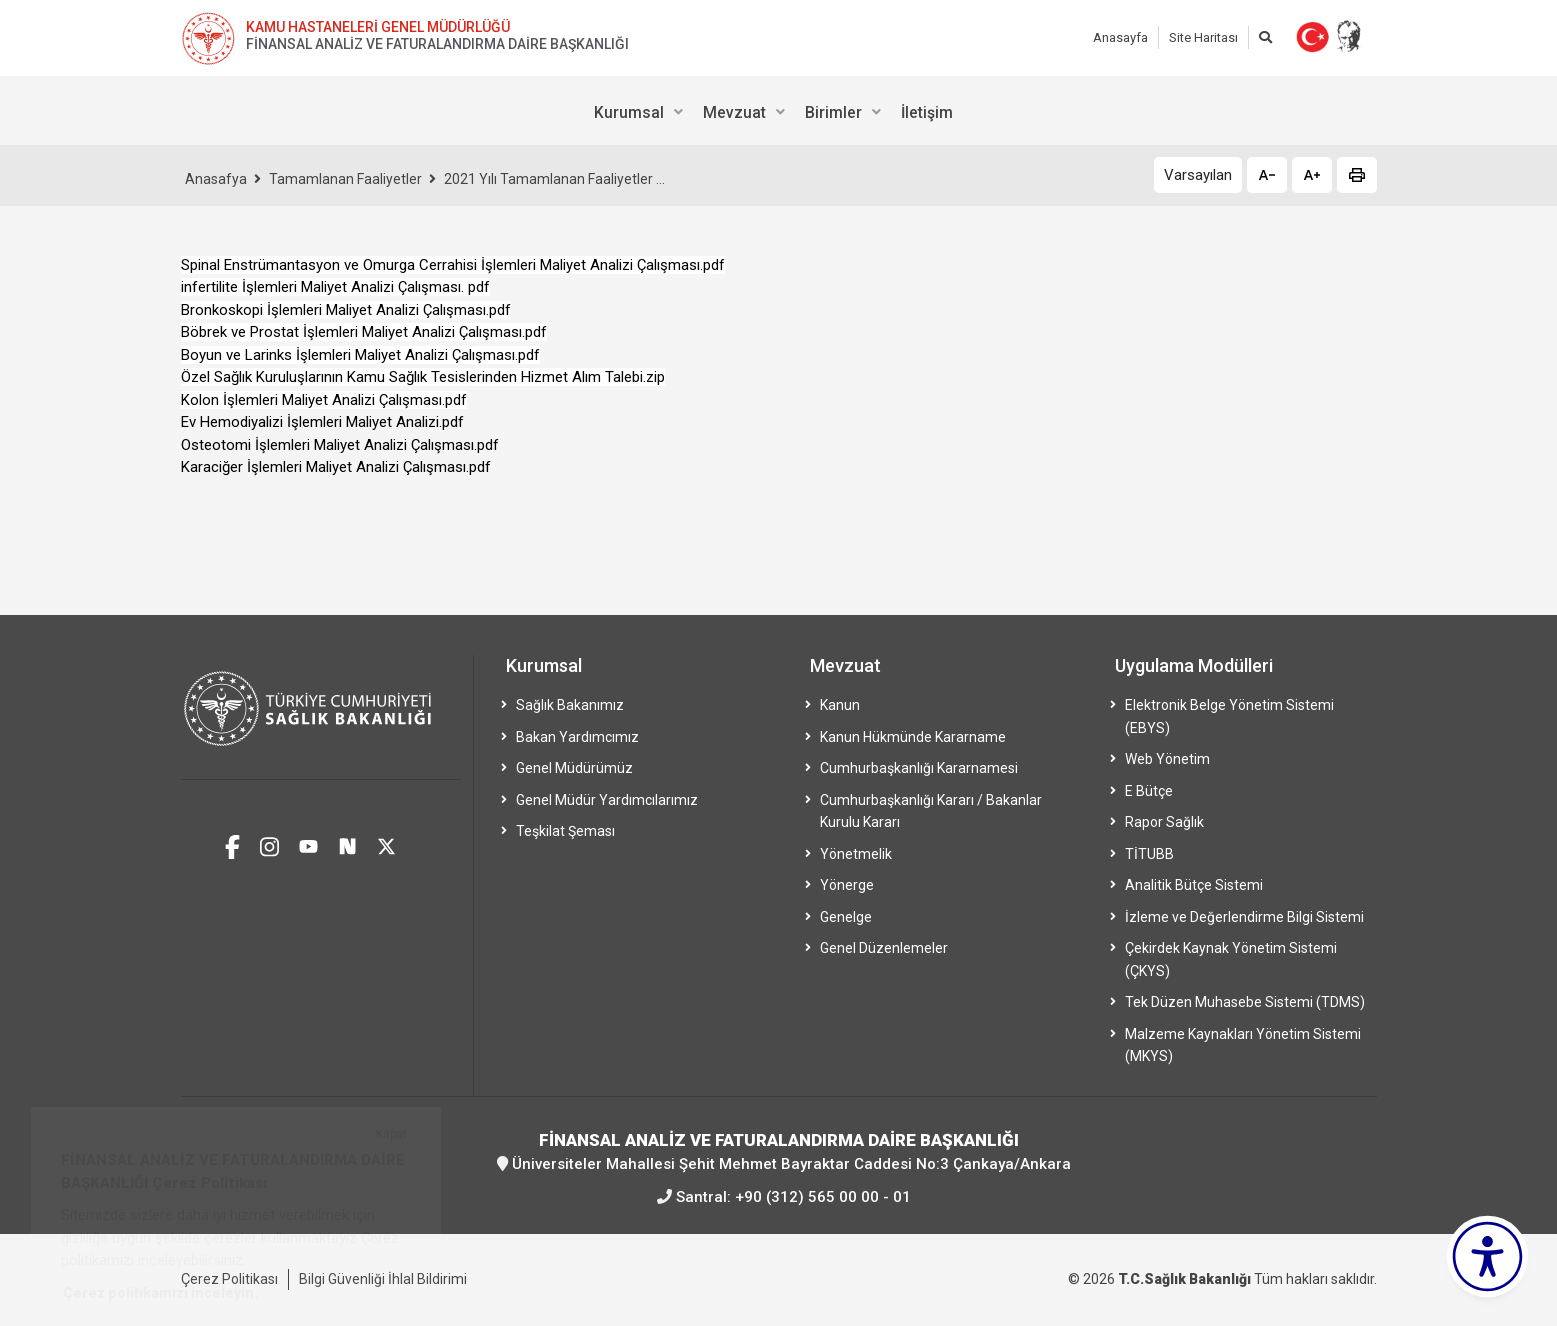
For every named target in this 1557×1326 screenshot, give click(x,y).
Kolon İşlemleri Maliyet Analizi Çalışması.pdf (324, 400)
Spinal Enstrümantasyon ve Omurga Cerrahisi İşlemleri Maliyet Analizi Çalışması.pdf (453, 265)
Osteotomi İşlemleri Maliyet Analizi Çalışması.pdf (340, 445)
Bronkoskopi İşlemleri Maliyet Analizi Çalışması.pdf (346, 310)
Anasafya (216, 179)
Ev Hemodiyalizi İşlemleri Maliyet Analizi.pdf (322, 422)
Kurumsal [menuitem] (629, 112)
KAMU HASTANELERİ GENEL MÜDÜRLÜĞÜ (378, 27)
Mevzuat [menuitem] (734, 112)
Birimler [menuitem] (833, 112)
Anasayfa (1120, 37)
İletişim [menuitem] (927, 112)
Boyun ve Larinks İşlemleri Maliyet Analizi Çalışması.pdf (360, 355)
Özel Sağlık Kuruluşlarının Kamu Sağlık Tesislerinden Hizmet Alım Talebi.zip (423, 377)
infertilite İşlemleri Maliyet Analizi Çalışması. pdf (335, 287)
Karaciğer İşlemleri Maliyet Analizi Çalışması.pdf (336, 467)
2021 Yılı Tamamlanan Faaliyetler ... (554, 179)
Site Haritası (1203, 37)
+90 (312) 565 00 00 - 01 (823, 1197)
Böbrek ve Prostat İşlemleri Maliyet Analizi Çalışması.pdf (364, 332)
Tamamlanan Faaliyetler (345, 179)
